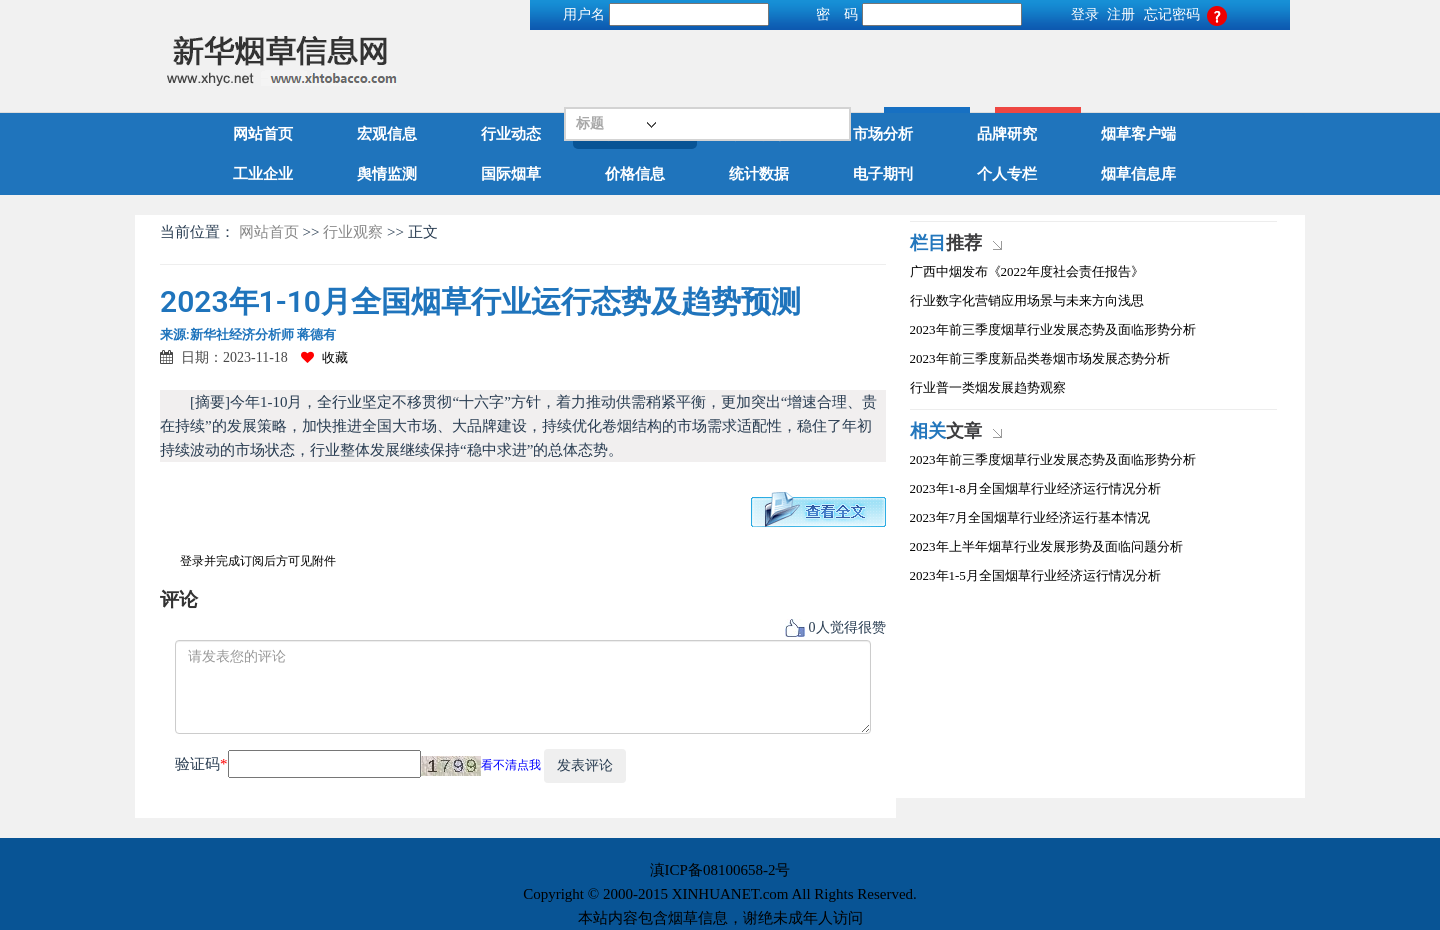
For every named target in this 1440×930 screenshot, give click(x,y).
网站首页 (263, 134)
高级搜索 (1246, 61)
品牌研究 (1007, 134)
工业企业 (263, 174)
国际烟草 (511, 174)
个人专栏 (1007, 174)
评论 (179, 599)
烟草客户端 (1138, 134)
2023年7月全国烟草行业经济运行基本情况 (1030, 517)
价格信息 (635, 174)
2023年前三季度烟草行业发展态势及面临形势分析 (1053, 329)
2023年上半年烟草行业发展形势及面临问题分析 (1046, 546)
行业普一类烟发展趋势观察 (988, 387)
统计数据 (759, 174)
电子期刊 (883, 174)
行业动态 (511, 134)
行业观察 (635, 134)
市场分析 (883, 134)
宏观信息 (387, 134)
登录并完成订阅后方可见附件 (258, 561)
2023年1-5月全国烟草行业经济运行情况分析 (1035, 575)
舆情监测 (387, 174)
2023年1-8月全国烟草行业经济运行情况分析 (1035, 488)
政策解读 (759, 134)
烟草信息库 (1138, 174)
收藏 (324, 357)
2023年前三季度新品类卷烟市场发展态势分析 (1040, 358)
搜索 (1135, 61)
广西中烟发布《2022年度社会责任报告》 (1027, 271)
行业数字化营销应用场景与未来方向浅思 (1027, 300)
